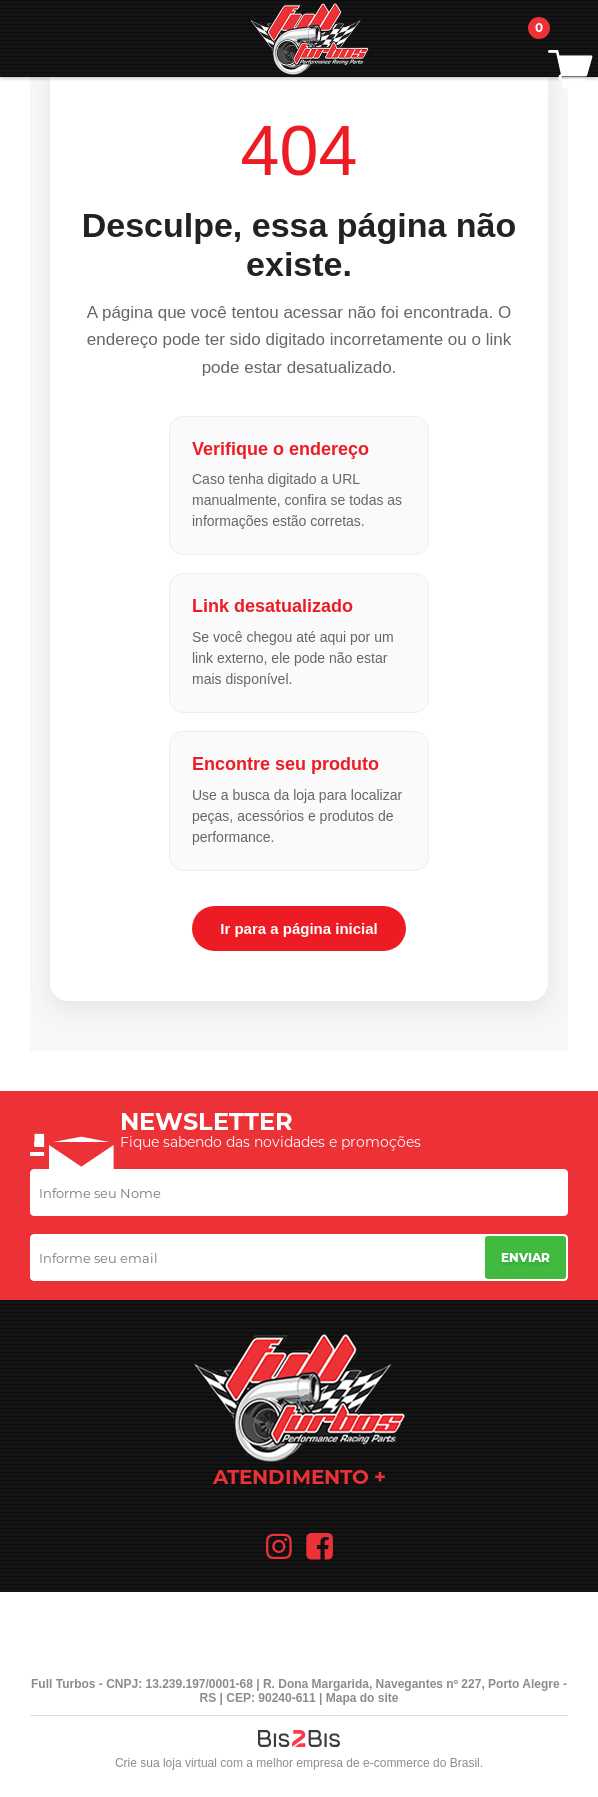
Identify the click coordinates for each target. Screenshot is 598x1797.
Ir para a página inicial (299, 928)
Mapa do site (362, 1698)
